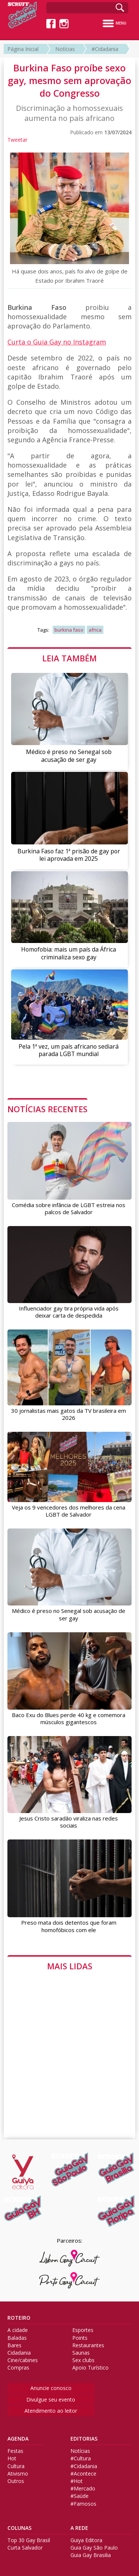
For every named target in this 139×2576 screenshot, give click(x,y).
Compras (18, 2367)
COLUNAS (19, 2528)
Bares (14, 2345)
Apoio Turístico (90, 2367)
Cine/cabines (22, 2360)
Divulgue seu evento (50, 2399)
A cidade (17, 2330)
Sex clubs (83, 2360)
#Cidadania (105, 48)
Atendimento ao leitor (50, 2410)
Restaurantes (88, 2345)
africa (95, 629)
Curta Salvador (25, 2547)
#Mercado (82, 2488)
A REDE (79, 2528)
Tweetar (17, 139)
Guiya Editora (86, 2540)
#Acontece (83, 2473)
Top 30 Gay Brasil (28, 2540)
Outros (15, 2481)
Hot (11, 2458)
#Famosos (83, 2503)
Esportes (82, 2330)
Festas (15, 2451)
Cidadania (19, 2352)
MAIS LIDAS (69, 1966)
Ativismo (17, 2473)
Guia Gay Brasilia (90, 2555)
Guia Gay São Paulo (94, 2547)
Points (79, 2338)
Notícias (65, 48)
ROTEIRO (18, 2317)
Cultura (15, 2466)
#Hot (76, 2481)
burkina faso (68, 629)
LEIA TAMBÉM (69, 658)
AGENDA (18, 2438)
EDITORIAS (83, 2438)
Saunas (81, 2352)
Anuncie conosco (51, 2387)
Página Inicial (23, 48)
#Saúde (79, 2496)
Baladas (17, 2338)
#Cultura (80, 2458)
